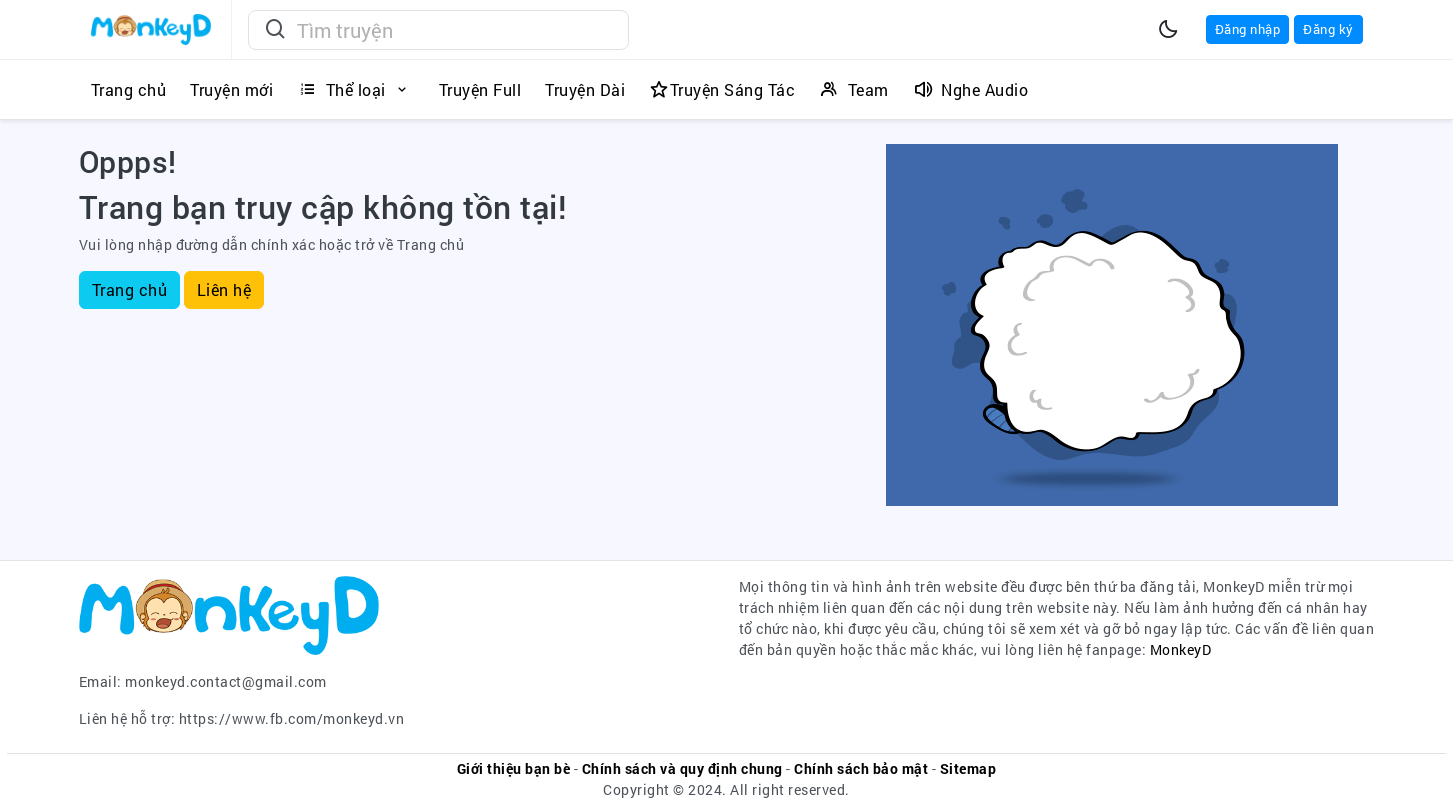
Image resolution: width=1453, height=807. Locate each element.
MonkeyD (1181, 649)
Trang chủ (130, 289)
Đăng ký (1328, 29)
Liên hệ (224, 289)
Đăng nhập (1248, 29)
